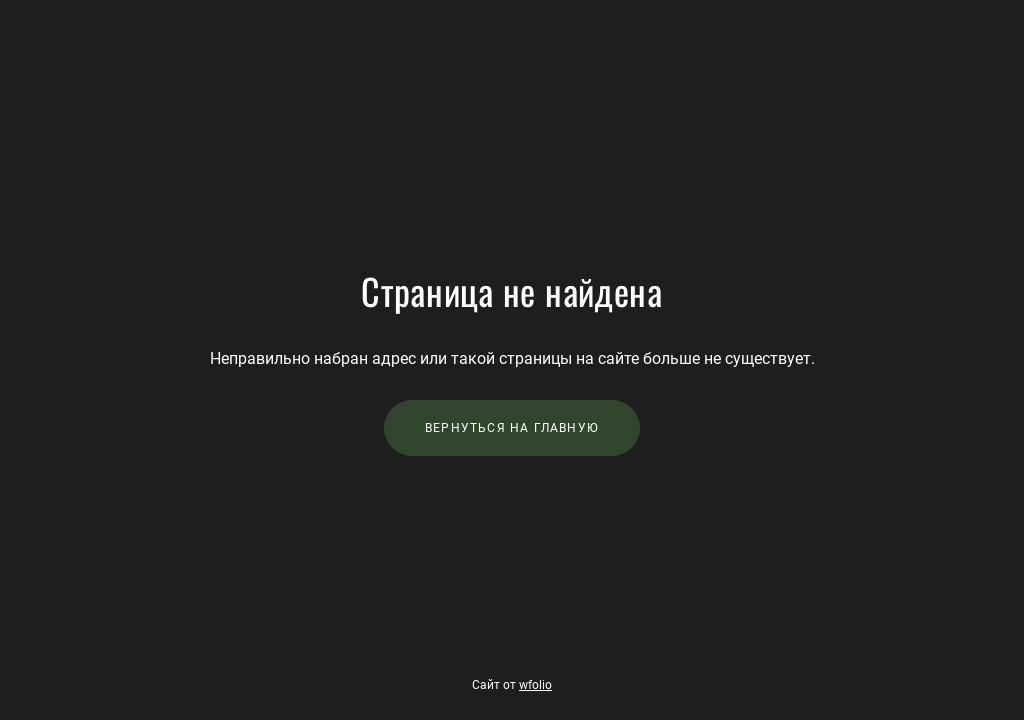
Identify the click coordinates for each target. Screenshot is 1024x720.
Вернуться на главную (512, 428)
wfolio (535, 685)
